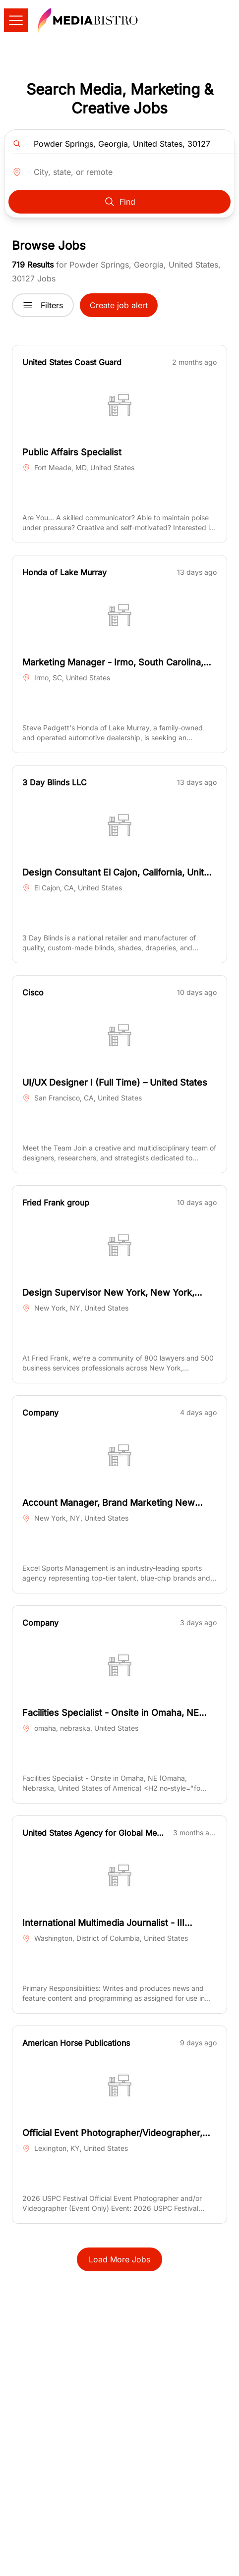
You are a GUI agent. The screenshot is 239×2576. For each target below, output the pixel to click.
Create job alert (119, 305)
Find (119, 202)
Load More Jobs (119, 2259)
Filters (43, 305)
